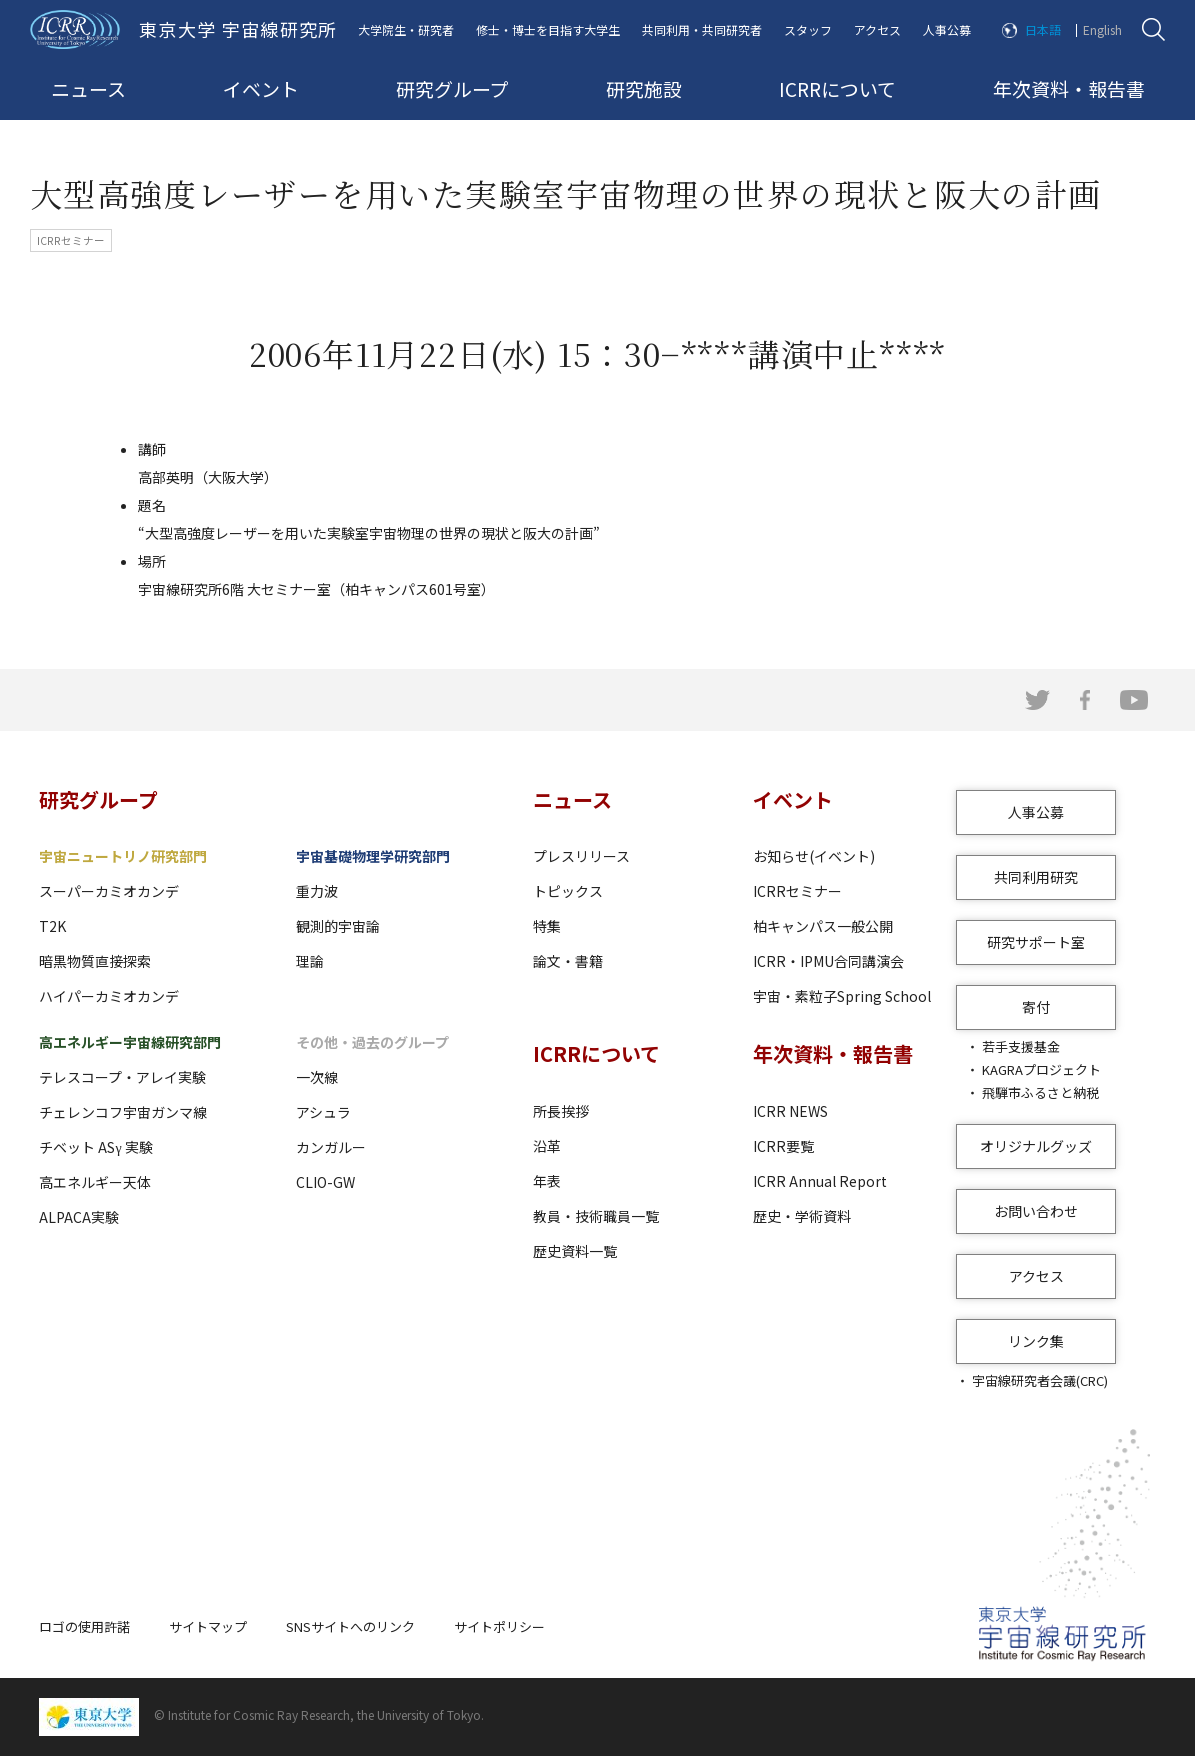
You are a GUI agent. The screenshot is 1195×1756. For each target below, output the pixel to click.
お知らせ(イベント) (814, 856)
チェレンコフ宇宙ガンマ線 (123, 1112)
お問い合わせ (1036, 1211)
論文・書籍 (568, 961)
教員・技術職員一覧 (596, 1216)
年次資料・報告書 (1069, 88)
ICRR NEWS (790, 1111)
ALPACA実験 (79, 1217)
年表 (547, 1181)
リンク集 (1036, 1341)
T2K (52, 926)
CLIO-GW (325, 1182)
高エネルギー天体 (95, 1182)
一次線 (317, 1077)
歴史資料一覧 (575, 1251)
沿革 (547, 1146)
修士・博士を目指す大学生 (548, 29)
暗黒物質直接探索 (95, 961)
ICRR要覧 (783, 1146)
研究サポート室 (1036, 942)
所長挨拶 (561, 1111)
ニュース (88, 88)
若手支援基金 (1021, 1046)
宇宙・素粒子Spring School (842, 996)
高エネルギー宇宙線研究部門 (130, 1042)
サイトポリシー (499, 1626)
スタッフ (808, 29)
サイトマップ (208, 1626)
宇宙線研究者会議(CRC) (1040, 1380)
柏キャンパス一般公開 (823, 926)
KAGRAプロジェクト (1041, 1069)
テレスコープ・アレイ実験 (122, 1077)
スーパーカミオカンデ (109, 891)
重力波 (317, 891)
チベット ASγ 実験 (95, 1147)
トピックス (568, 891)
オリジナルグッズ (1036, 1146)
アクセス (877, 29)
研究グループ (452, 88)
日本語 (1043, 29)
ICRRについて (837, 88)
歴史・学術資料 (802, 1216)
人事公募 (947, 29)
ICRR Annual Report (820, 1181)
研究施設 (644, 88)
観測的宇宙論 (338, 926)
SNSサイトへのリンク (350, 1626)
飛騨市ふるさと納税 (1040, 1092)
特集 (547, 926)
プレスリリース (581, 856)
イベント (261, 88)
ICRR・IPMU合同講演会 (828, 961)
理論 (310, 961)
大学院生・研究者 (406, 29)
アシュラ (323, 1112)
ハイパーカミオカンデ (109, 996)
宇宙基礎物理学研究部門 (373, 856)
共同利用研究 (1036, 877)
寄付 (1036, 1007)
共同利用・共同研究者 (702, 29)
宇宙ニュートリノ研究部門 (123, 856)
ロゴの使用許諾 (84, 1626)
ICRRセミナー (797, 891)
